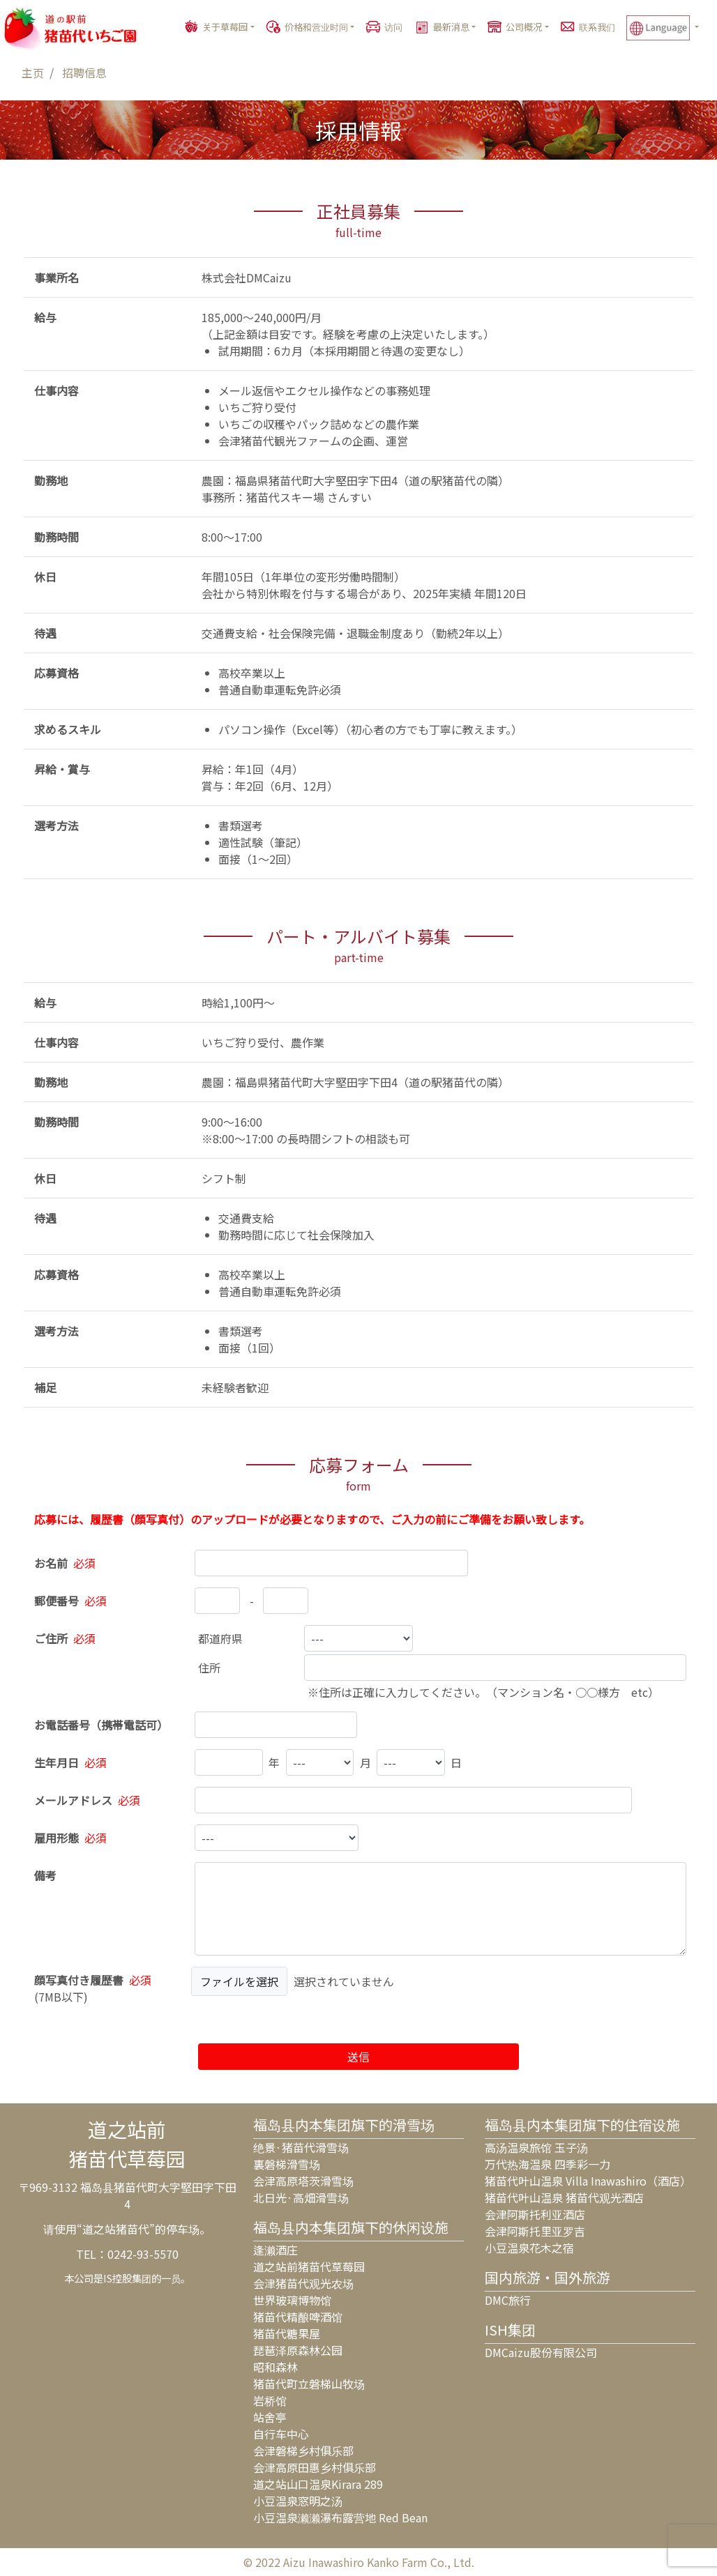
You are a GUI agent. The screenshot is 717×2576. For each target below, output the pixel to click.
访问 (393, 26)
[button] (669, 27)
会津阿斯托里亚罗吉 (535, 2231)
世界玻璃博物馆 (292, 2300)
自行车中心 (281, 2433)
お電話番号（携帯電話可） (101, 1724)
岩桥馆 (270, 2400)
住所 (209, 1667)
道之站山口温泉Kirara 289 (318, 2484)
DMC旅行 (508, 2300)
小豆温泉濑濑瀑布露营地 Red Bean (340, 2517)
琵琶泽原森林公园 (297, 2350)
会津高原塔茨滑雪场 (303, 2180)
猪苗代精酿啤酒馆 (297, 2316)
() (94, 1988)
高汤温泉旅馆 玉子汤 (536, 2147)
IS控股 (117, 2278)
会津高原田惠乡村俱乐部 (314, 2467)
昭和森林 (275, 2366)
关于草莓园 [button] (225, 26)
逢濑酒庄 (275, 2249)
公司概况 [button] (524, 26)
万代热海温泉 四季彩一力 (547, 2164)
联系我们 (597, 26)
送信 (358, 2056)
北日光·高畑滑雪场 (301, 2197)
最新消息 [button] (451, 26)
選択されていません (344, 1981)
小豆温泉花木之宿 (529, 2247)
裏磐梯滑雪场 (286, 2164)
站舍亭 (270, 2417)
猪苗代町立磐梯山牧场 (309, 2383)
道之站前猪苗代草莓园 (309, 2266)
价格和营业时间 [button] (316, 26)
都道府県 (220, 1638)
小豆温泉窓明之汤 (297, 2500)
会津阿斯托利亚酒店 (535, 2214)
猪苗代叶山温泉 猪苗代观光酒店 (564, 2197)
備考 (45, 1875)
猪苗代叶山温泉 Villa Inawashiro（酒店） (588, 2180)
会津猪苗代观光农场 (303, 2283)
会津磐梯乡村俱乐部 (303, 2450)
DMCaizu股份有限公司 (541, 2352)
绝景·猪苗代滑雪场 (301, 2147)
